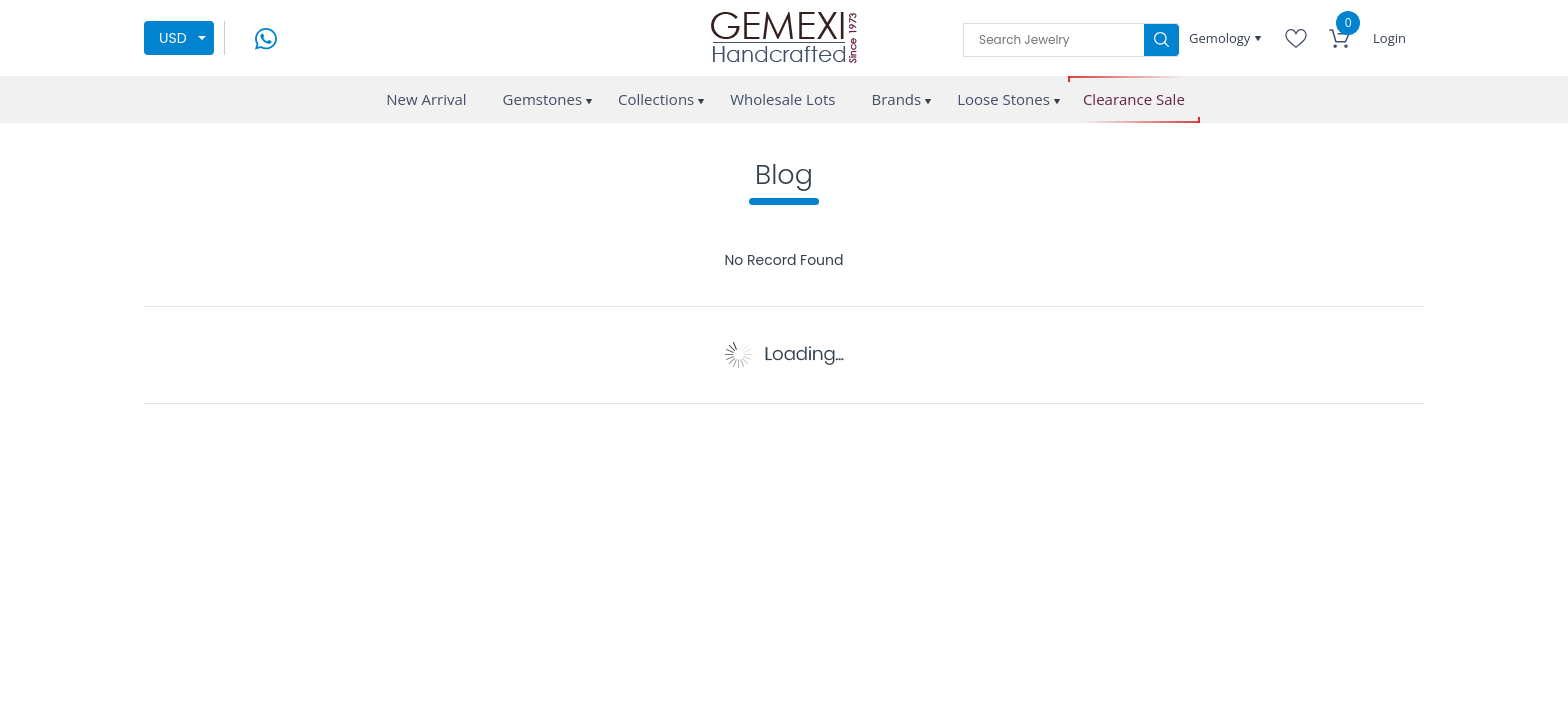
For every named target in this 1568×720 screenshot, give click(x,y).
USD (173, 38)
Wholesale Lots (782, 99)
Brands (896, 99)
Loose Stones (1003, 99)
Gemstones (543, 99)
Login (1389, 38)
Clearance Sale (1134, 99)
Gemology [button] (1221, 38)
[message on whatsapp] (266, 36)
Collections (656, 99)
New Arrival (426, 99)
